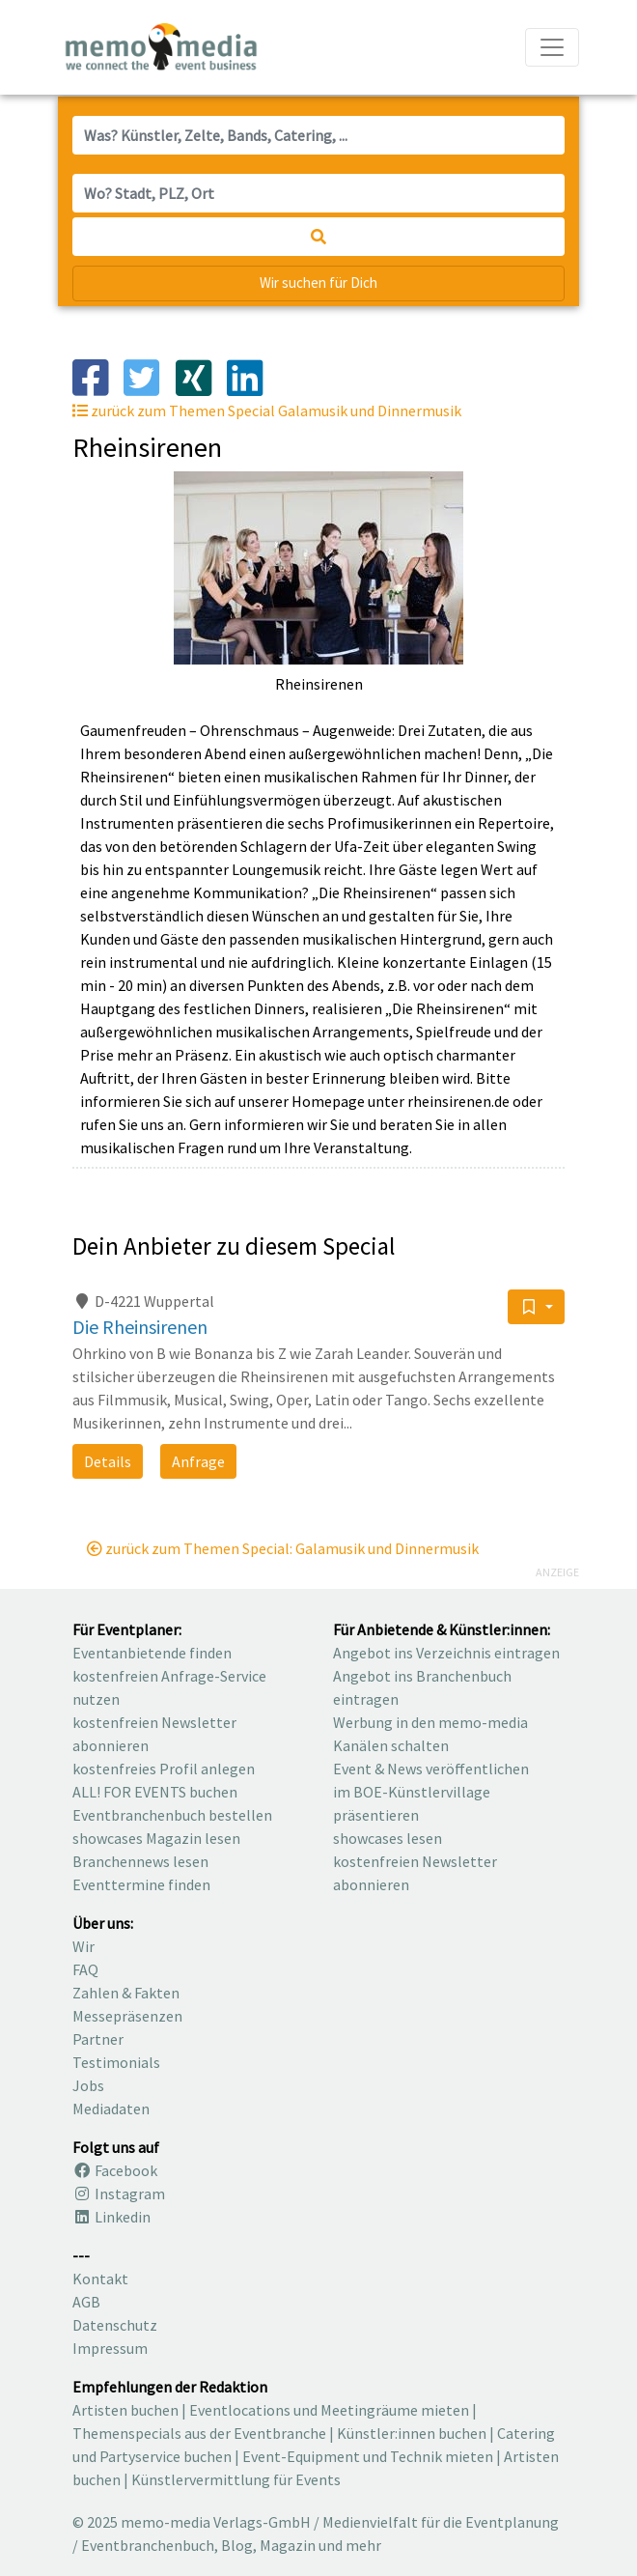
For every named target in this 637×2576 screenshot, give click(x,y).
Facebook (114, 2170)
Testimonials (116, 2062)
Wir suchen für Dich (318, 282)
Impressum (110, 2348)
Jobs (88, 2085)
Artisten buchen (125, 2410)
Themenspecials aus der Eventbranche (199, 2433)
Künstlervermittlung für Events (236, 2479)
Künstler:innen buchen (411, 2433)
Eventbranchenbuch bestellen (172, 1815)
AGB (86, 2301)
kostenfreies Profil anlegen (163, 1768)
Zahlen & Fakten (126, 1992)
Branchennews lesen (140, 1861)
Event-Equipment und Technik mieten (367, 2456)
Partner (98, 2039)
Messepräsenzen (127, 2015)
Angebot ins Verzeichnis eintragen (446, 1652)
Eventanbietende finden (152, 1652)
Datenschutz (114, 2325)
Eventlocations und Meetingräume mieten (329, 2410)
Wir (83, 1946)
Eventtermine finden (141, 1884)
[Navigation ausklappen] (552, 47)
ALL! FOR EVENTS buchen (154, 1791)
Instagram (118, 2193)
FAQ (85, 1969)
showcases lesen (387, 1838)
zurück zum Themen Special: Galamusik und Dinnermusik (283, 1548)
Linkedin (111, 2216)
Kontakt (100, 2278)
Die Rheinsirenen (140, 1327)
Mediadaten (111, 2108)
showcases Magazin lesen (156, 1838)
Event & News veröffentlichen (431, 1768)
